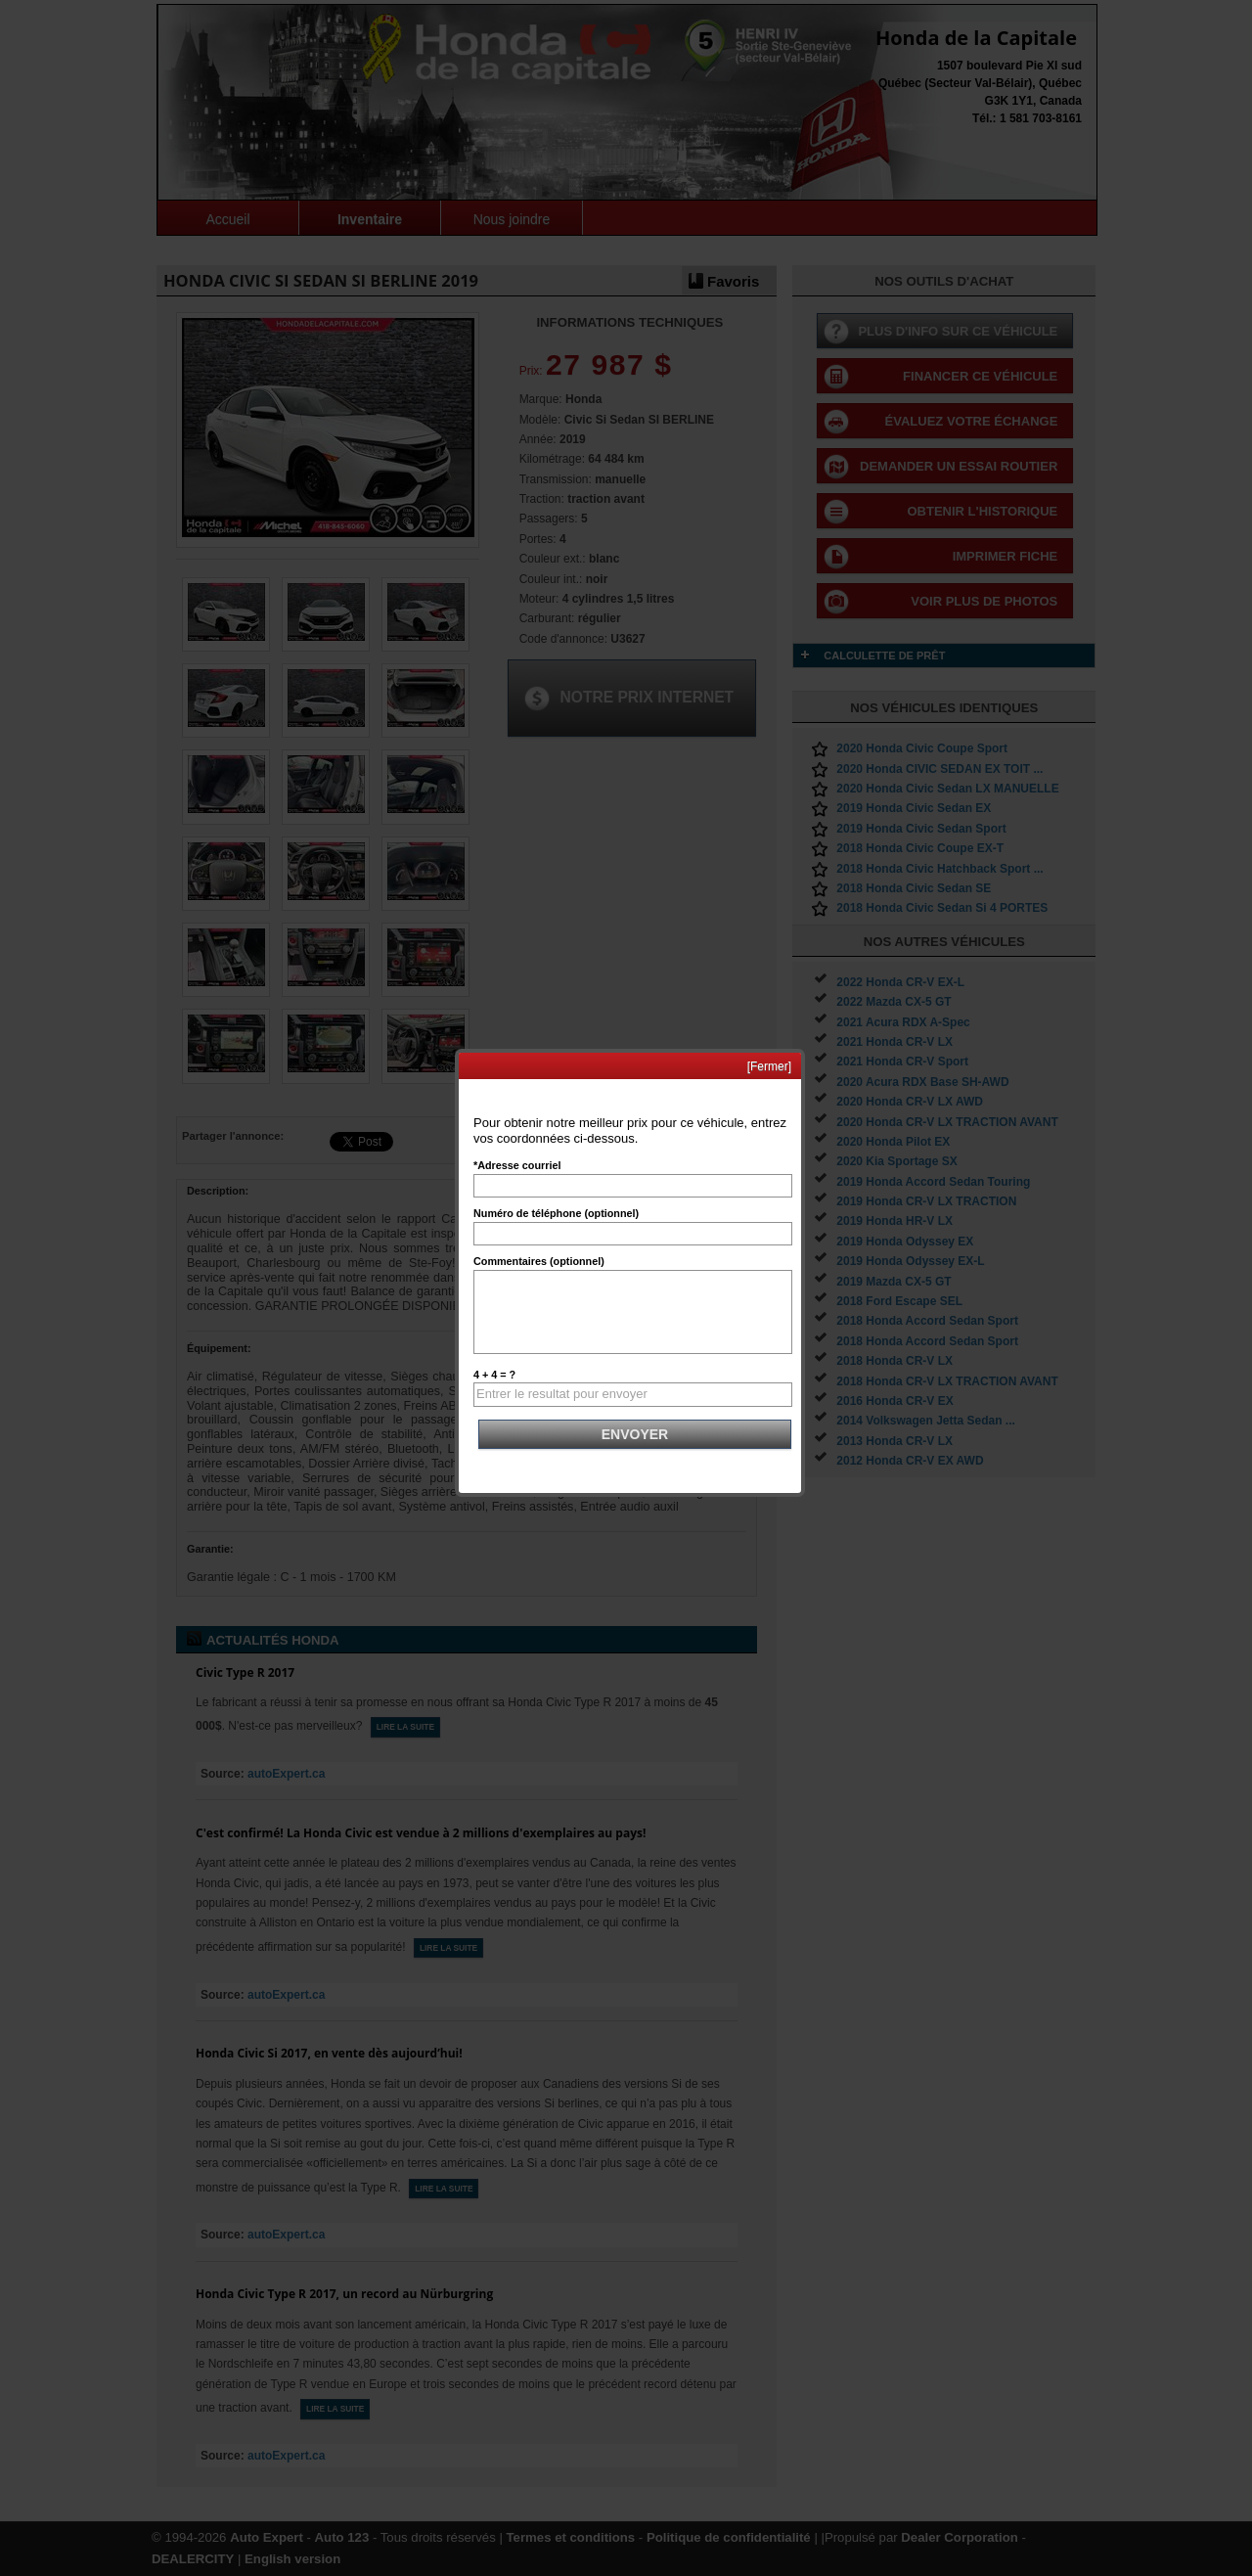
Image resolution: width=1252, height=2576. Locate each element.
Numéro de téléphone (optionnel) (556, 1213)
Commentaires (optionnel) (538, 1261)
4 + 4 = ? (494, 1374)
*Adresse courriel (516, 1165)
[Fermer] (769, 1066)
